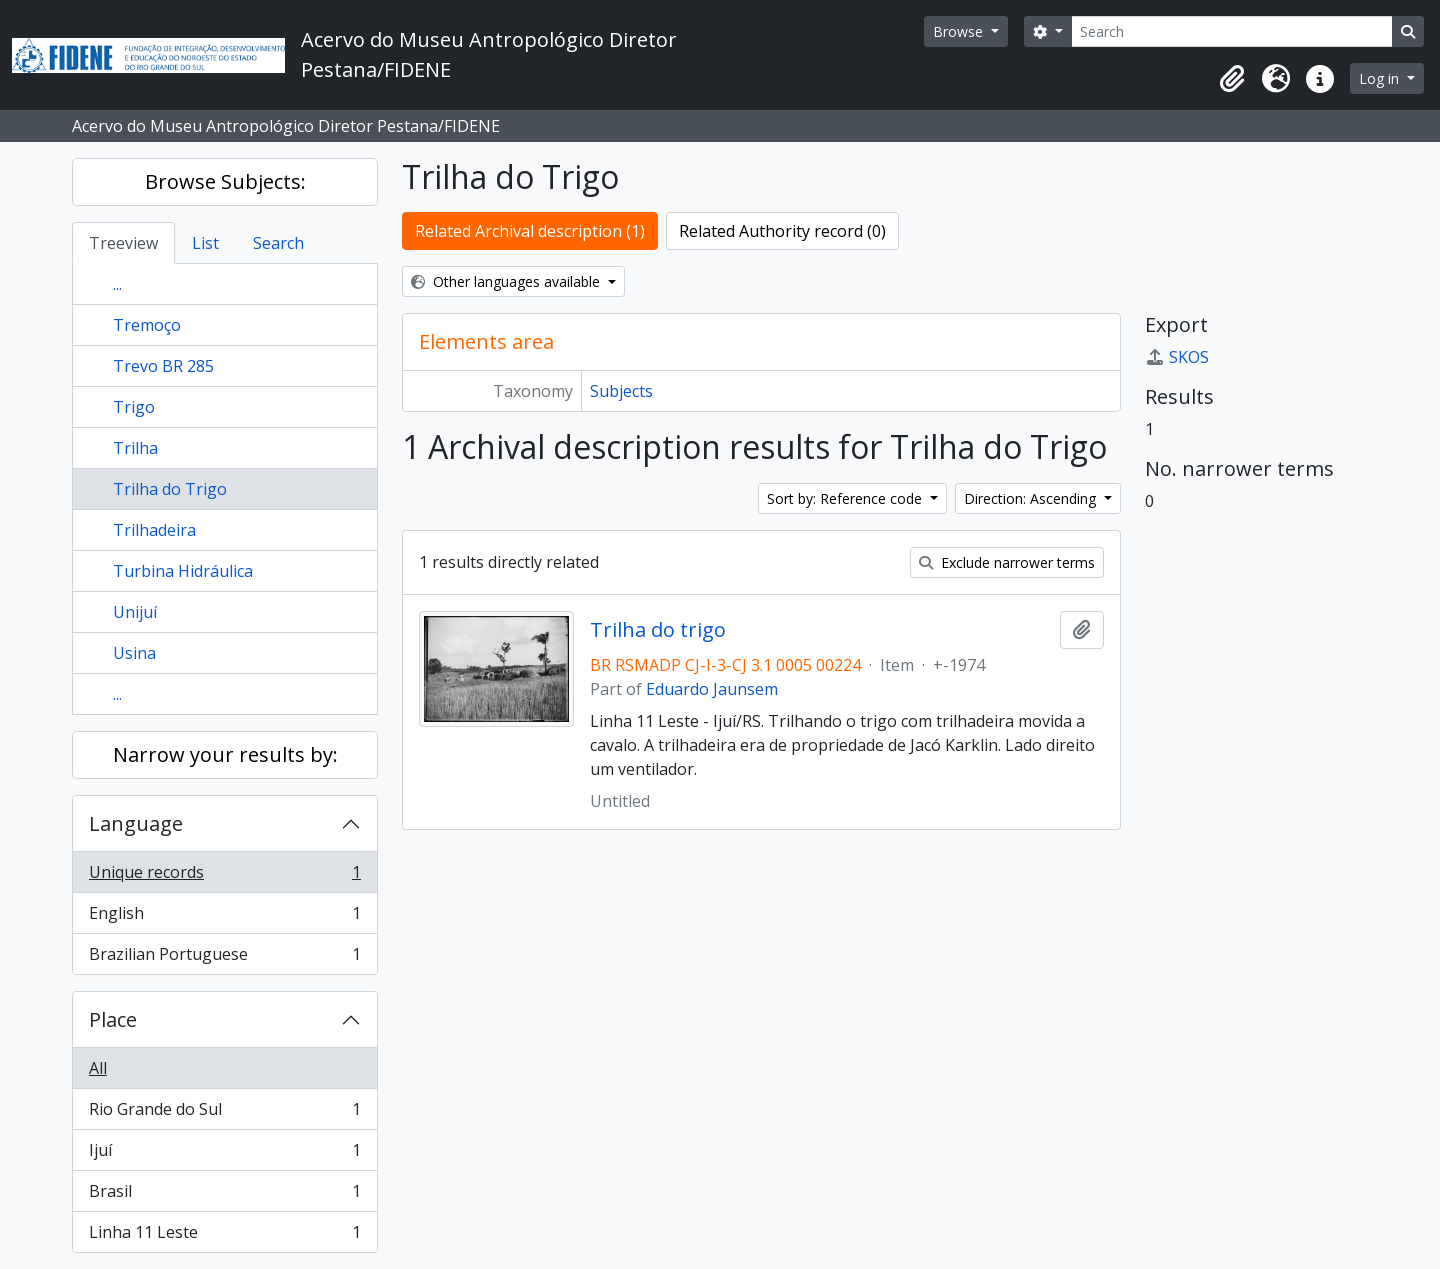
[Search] (1232, 31)
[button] (1232, 79)
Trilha (135, 448)
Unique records (224, 876)
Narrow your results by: (225, 754)
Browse (960, 31)
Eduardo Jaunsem (712, 689)
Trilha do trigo (658, 630)
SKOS (1177, 357)
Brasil (224, 1195)
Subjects (621, 391)
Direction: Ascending (1032, 498)
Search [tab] (278, 243)
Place (113, 1019)
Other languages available (507, 281)
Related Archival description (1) (530, 231)
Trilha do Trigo (170, 489)
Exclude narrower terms (1007, 562)
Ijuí (224, 1154)
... (117, 284)
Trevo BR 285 (163, 366)
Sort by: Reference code (846, 498)
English (224, 917)
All (98, 1068)
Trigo (134, 407)
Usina (134, 653)
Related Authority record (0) (782, 231)
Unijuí (135, 612)
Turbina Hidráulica (183, 571)
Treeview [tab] (123, 243)
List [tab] (205, 243)
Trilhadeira (154, 530)
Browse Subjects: (225, 181)
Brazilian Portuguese (224, 958)
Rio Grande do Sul (224, 1113)
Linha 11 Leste (224, 1236)
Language (136, 823)
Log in (1381, 78)
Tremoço (147, 325)
